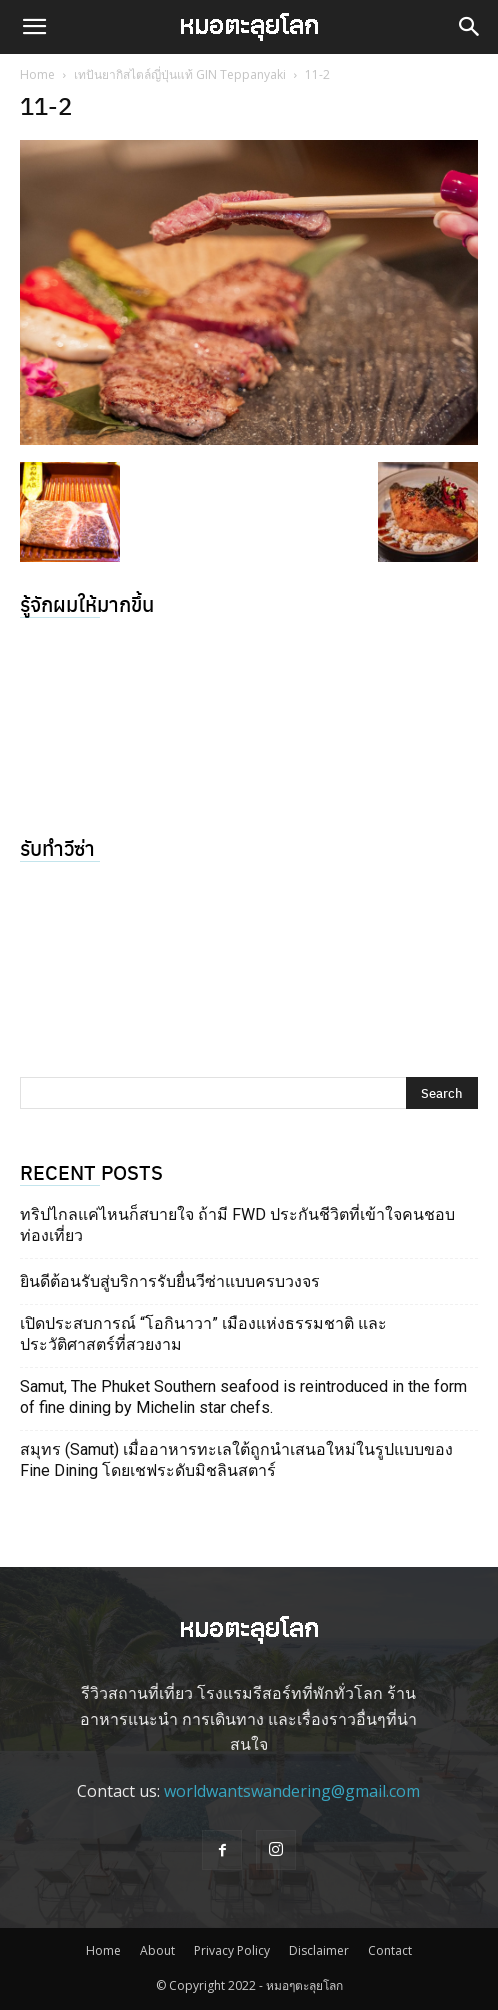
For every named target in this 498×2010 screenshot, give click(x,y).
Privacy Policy (232, 1950)
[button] (34, 27)
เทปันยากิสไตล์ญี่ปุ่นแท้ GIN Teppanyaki (180, 74)
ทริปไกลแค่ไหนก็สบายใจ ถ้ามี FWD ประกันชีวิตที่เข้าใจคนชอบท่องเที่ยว (237, 1225)
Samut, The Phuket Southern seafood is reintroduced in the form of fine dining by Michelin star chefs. (243, 1397)
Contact (390, 1950)
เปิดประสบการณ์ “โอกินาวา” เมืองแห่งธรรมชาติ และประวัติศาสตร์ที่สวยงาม (203, 1334)
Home (37, 74)
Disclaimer (319, 1950)
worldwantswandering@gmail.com (292, 1791)
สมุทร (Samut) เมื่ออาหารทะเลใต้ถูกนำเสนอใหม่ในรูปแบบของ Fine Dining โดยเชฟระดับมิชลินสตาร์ (236, 1460)
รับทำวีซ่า (57, 847)
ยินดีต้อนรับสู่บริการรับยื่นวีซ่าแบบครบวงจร (170, 1281)
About (157, 1950)
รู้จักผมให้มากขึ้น (87, 603)
